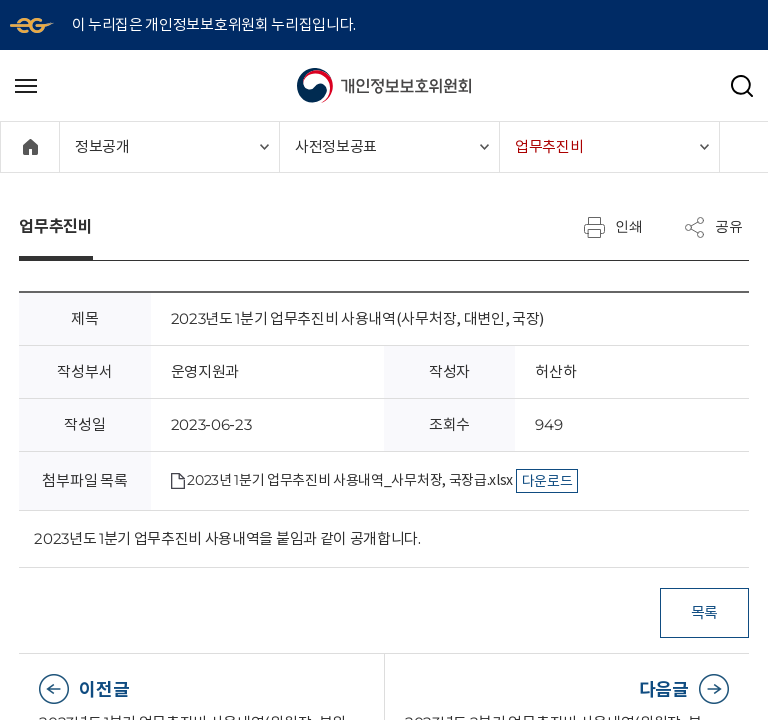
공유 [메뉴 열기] (713, 227)
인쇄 (613, 227)
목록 (703, 612)
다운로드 (547, 481)
